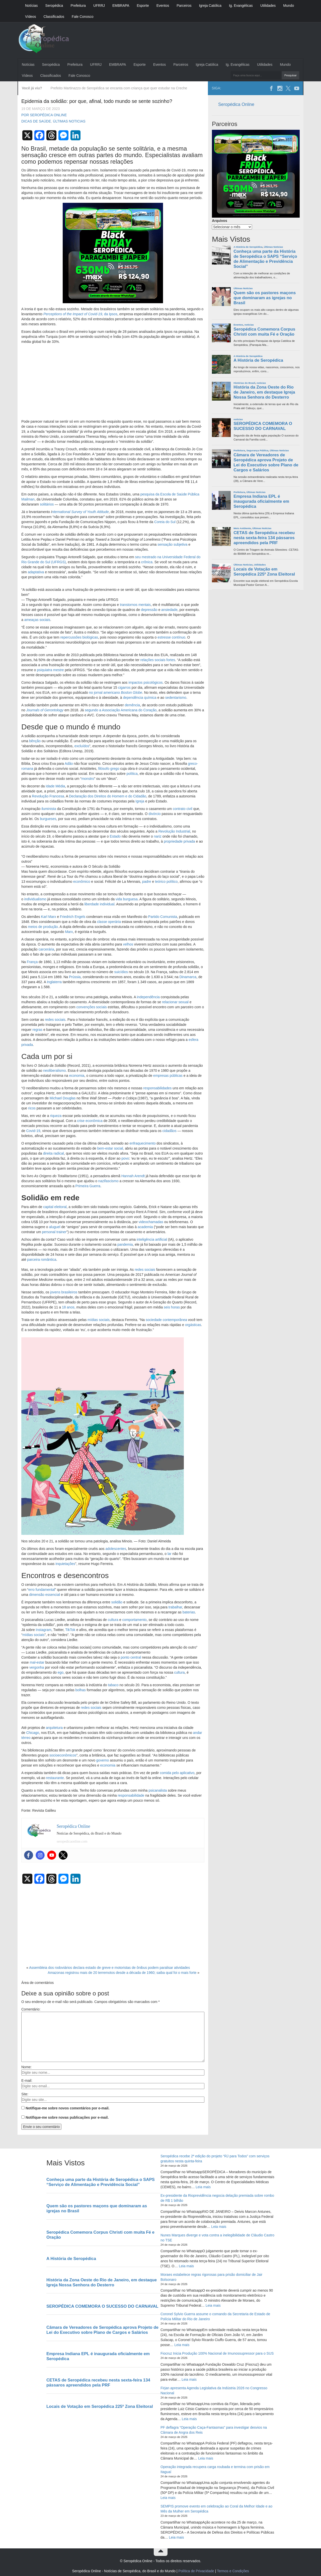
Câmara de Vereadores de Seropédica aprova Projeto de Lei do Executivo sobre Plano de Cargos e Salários (265, 462)
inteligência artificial (151, 1239)
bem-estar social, (110, 1148)
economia (77, 1076)
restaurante (55, 1778)
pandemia (125, 1244)
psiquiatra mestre (50, 670)
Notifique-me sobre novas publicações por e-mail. (67, 2117)
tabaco (114, 1685)
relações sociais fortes (157, 660)
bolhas (81, 1690)
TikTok (70, 1630)
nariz (158, 836)
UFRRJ (99, 6)
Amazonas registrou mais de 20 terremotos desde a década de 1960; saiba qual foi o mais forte (122, 1973)
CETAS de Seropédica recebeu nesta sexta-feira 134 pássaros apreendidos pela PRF (264, 537)
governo (103, 1760)
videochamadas (151, 1222)
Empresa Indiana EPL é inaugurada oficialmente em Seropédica (261, 501)
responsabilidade (131, 1795)
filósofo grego (108, 769)
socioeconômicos (62, 1755)
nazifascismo (109, 1181)
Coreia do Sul (165, 522)
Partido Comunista (162, 917)
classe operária (109, 922)
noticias (249, 324)
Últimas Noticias (69, 121)
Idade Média (55, 786)
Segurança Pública (257, 450)
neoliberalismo (54, 1071)
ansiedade (169, 610)
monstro (88, 779)
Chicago (32, 1733)
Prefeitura (78, 6)
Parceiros (184, 6)
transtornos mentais (135, 605)
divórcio (155, 814)
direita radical (53, 1153)
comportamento (134, 1620)
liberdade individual (99, 904)
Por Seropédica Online (44, 115)
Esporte (143, 6)
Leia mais (203, 2187)
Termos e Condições (233, 2571)
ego (60, 1672)
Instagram (43, 1630)
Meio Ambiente (242, 528)
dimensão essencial (44, 1595)
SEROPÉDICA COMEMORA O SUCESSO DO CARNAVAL (262, 426)
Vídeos (30, 17)
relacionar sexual (175, 1002)
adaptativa (36, 572)
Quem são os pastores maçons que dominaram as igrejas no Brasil (264, 297)
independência (149, 997)
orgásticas (193, 1325)
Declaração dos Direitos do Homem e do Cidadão (107, 796)
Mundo (288, 6)
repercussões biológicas (79, 637)
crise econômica (90, 1121)
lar (170, 1554)
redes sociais (55, 1020)
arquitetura (55, 1728)
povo (125, 1158)
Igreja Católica (210, 6)
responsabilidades (158, 1088)
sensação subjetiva (172, 544)
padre (147, 881)
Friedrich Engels (72, 917)
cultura (113, 1620)
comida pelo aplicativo (177, 1773)
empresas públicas (168, 1076)
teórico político (166, 881)
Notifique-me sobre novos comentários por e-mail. (68, 2108)
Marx (69, 932)
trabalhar (175, 1607)
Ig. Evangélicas (241, 6)
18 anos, (68, 1307)
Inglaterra (55, 982)
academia (146, 1227)
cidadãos (170, 1131)
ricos (32, 1108)
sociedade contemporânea (166, 1320)
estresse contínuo (170, 637)
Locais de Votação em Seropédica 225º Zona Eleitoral (264, 572)
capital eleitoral (54, 1207)
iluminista (49, 809)
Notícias (31, 6)
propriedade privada (179, 841)
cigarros (125, 687)
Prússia (75, 977)
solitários (47, 504)
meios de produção (43, 927)
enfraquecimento (142, 1143)
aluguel (55, 1227)
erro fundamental (41, 1590)
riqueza (56, 1116)
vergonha (37, 1667)
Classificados (54, 17)
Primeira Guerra (88, 1186)
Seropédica (54, 6)
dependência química (140, 698)
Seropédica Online (236, 104)
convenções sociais (91, 1007)
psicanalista (158, 1790)
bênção (35, 741)
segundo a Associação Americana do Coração (120, 710)
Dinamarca (187, 977)
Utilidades (268, 6)
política (131, 774)
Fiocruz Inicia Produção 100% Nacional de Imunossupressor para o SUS (217, 2353)
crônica (146, 562)
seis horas (172, 1307)
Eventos (162, 6)
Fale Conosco (82, 17)
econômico (82, 881)
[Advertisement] (112, 382)
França (33, 962)
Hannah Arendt (133, 1176)
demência (132, 705)
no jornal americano (115, 692)
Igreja (140, 801)
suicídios (121, 972)
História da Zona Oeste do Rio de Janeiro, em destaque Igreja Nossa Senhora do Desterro (264, 392)
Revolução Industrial (174, 831)
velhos (128, 944)
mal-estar (37, 1662)
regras (37, 1030)
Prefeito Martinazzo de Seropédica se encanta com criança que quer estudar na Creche (119, 88)
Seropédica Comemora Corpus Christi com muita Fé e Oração (264, 332)
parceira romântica (41, 1260)
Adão (69, 764)
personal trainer (54, 1232)
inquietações (65, 1564)
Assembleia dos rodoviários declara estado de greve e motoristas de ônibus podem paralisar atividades (109, 1968)
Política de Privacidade (196, 2571)
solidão (117, 1602)
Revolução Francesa (48, 796)
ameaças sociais (37, 620)
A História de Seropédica (248, 246)
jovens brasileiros (63, 1292)
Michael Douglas (63, 1098)
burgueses (48, 819)
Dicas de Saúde (36, 121)
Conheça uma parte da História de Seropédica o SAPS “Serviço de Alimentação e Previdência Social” (265, 259)
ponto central (131, 1657)
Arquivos (219, 221)
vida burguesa (127, 899)
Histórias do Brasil (244, 383)
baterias (189, 1612)
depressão (149, 610)
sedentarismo (175, 698)
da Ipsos (80, 314)
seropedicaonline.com (72, 1841)
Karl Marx (48, 917)
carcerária (46, 949)
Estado (115, 836)
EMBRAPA (120, 6)
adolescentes (115, 1549)
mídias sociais (99, 1320)
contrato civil (183, 809)
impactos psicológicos (145, 682)
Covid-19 (33, 1131)
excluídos (81, 746)
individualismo (35, 899)
